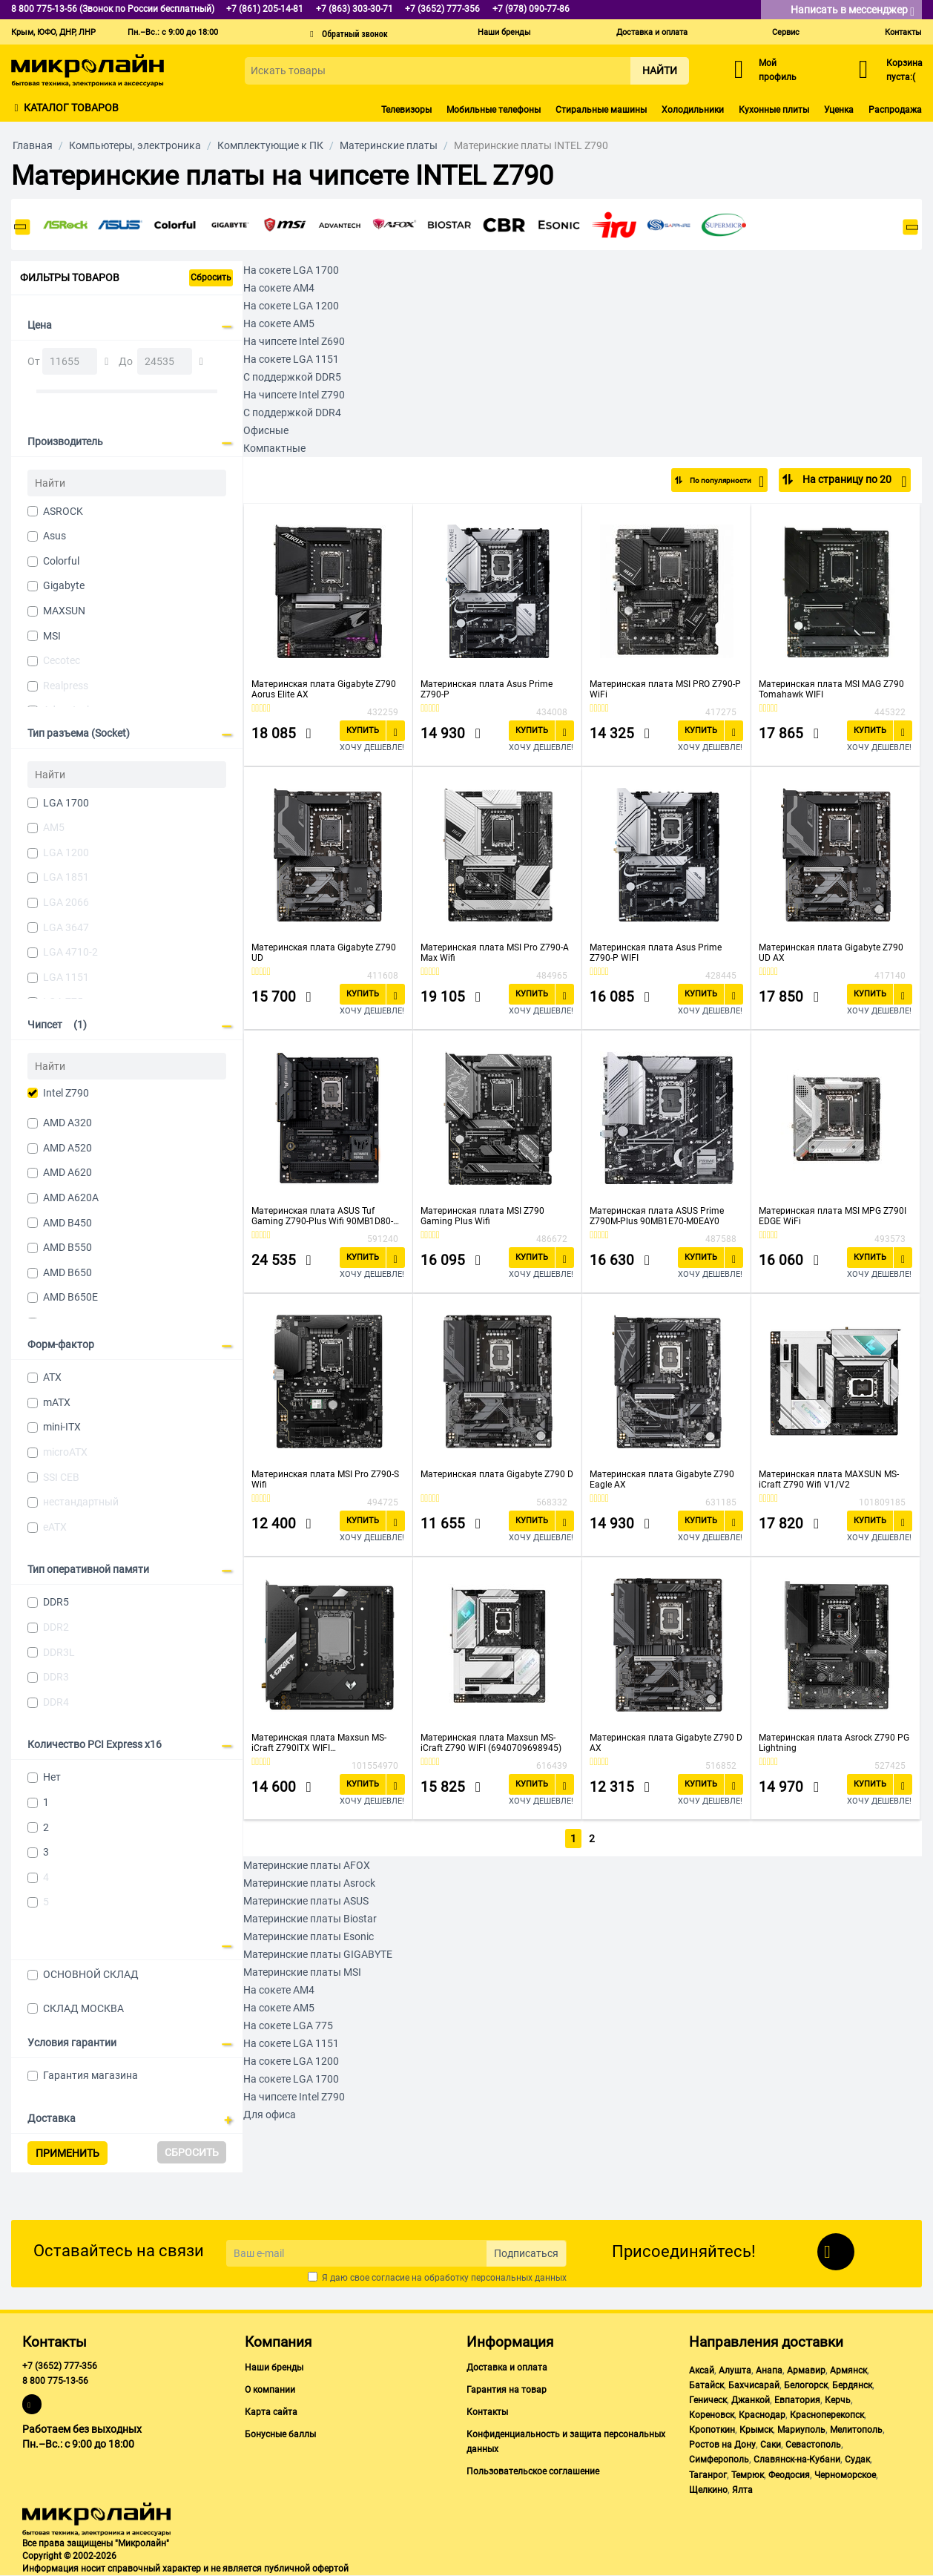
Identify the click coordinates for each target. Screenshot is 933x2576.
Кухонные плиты (774, 110)
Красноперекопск (827, 2415)
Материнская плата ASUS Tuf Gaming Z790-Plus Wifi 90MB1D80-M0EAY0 (322, 1216)
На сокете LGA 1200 (291, 306)
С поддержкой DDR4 (292, 412)
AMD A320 (67, 1122)
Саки (770, 2444)
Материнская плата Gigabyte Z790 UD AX (831, 952)
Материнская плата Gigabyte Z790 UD (323, 952)
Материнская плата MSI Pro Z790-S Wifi (325, 1479)
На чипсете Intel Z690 (294, 341)
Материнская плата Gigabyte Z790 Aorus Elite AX (323, 689)
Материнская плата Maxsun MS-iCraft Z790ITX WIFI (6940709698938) (318, 1742)
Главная (33, 145)
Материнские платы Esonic (308, 1935)
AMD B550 (67, 1247)
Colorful (61, 561)
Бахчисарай (753, 2385)
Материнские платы (389, 145)
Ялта (742, 2490)
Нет (52, 1777)
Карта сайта (271, 2412)
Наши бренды (504, 32)
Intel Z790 (66, 1093)
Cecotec (61, 660)
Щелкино (708, 2490)
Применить (67, 2153)
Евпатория (797, 2400)
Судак (857, 2459)
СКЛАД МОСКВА (83, 2008)
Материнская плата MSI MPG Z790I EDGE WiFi (832, 1216)
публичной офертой (306, 2568)
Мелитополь (856, 2430)
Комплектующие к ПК (270, 145)
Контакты (903, 32)
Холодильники (693, 110)
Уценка (839, 110)
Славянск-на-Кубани (797, 2459)
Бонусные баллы (280, 2434)
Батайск (706, 2385)
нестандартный (81, 1502)
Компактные (274, 448)
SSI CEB (61, 1477)
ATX (52, 1377)
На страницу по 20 (853, 481)
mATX (56, 1402)
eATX (55, 1527)
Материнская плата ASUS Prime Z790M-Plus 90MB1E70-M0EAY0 (657, 1216)
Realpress (65, 685)
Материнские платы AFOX (306, 1864)
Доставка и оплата (652, 32)
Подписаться (526, 2253)
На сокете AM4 (278, 288)
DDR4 (56, 1702)
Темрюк (747, 2475)
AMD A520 (67, 1148)
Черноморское (845, 2475)
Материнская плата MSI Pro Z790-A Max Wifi (495, 952)
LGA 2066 (66, 902)
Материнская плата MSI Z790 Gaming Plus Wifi (482, 1216)
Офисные (266, 430)
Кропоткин (712, 2430)
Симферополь (719, 2459)
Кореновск (711, 2415)
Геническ (708, 2400)
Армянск (848, 2370)
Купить (362, 730)
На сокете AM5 (278, 323)
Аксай (701, 2370)
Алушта (735, 2370)
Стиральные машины (601, 110)
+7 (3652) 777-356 (59, 2366)
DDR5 (56, 1602)
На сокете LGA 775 (288, 2024)
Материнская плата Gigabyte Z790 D (497, 1474)
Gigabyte (64, 585)
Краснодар (762, 2415)
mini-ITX (62, 1427)
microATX (65, 1452)
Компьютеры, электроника (135, 145)
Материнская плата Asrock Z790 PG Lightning (834, 1742)
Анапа (769, 2370)
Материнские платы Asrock (309, 1881)
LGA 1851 (66, 877)
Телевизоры (406, 110)
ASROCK (63, 511)
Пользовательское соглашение (532, 2471)
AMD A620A (71, 1197)
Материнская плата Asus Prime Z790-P (487, 689)
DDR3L (59, 1652)
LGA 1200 (66, 852)
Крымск (756, 2430)
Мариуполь (801, 2430)
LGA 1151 (66, 977)
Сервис (786, 32)
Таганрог (708, 2475)
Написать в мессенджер (852, 11)
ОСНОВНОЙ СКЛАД (91, 1974)
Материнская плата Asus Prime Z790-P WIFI (656, 952)
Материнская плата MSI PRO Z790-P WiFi (665, 689)
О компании (270, 2390)
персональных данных (519, 2278)
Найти (659, 70)
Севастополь (813, 2444)
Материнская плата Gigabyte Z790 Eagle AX (662, 1479)
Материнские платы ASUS (306, 1899)
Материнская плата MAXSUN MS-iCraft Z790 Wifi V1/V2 (829, 1479)
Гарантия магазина (90, 2075)
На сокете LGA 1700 (291, 270)
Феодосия (789, 2475)
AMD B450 (67, 1223)
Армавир (806, 2370)
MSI (52, 636)
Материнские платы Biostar (310, 1917)
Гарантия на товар (506, 2390)
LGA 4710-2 (70, 952)
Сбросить (211, 277)
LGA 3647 (66, 927)
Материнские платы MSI (302, 1971)
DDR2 (56, 1627)
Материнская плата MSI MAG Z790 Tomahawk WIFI (831, 689)
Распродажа (895, 110)
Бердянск (852, 2385)
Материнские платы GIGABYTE (317, 1953)
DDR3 (56, 1677)
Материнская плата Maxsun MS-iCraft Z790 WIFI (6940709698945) (491, 1742)
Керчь (838, 2400)
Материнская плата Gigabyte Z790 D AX (666, 1742)
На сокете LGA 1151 (291, 359)
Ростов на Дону (722, 2444)
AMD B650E (70, 1297)
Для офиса (269, 2113)
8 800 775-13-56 (55, 2381)
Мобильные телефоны (493, 110)
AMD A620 (67, 1172)
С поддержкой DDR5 (292, 377)
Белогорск (806, 2385)
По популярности (715, 481)
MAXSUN (64, 611)
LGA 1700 (66, 803)
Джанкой (750, 2400)
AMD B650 (67, 1272)
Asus (54, 536)
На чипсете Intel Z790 (294, 395)
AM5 (54, 827)
